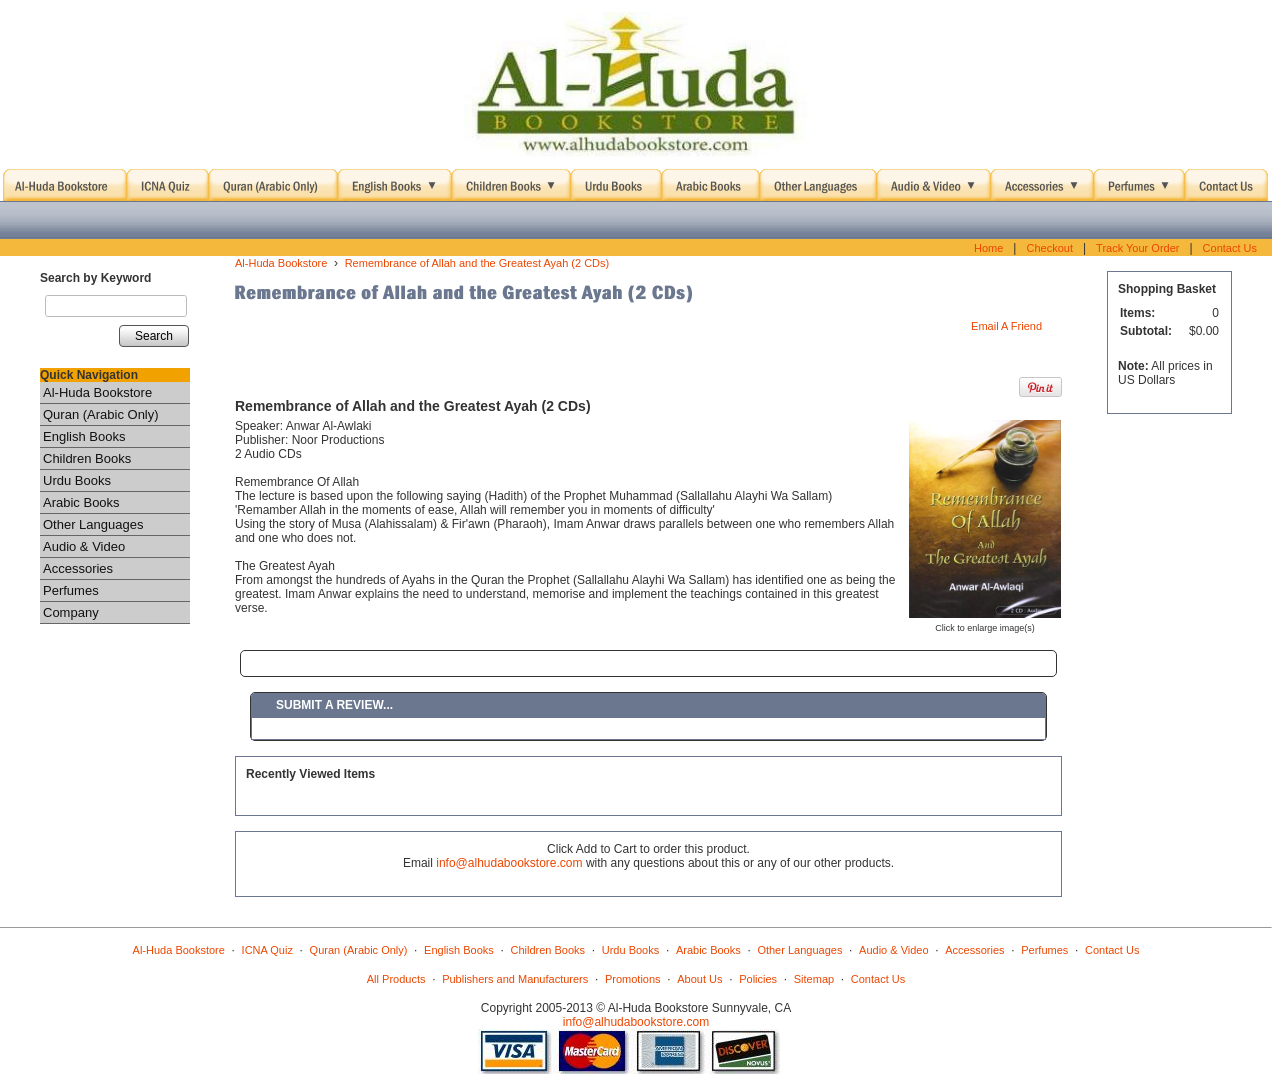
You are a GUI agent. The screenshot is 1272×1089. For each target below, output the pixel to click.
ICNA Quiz (267, 950)
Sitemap (814, 979)
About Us (699, 979)
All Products (396, 979)
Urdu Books (77, 480)
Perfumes (71, 590)
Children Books (87, 458)
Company (71, 612)
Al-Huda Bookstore (97, 392)
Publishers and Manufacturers (515, 979)
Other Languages (93, 524)
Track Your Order (1137, 248)
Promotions (633, 979)
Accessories (78, 568)
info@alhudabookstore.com (509, 863)
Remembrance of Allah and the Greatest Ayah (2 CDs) (477, 263)
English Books (84, 436)
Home (988, 248)
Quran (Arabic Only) (101, 414)
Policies (758, 979)
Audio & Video (84, 546)
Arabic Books (81, 502)
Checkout (1049, 248)
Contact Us (1230, 248)
